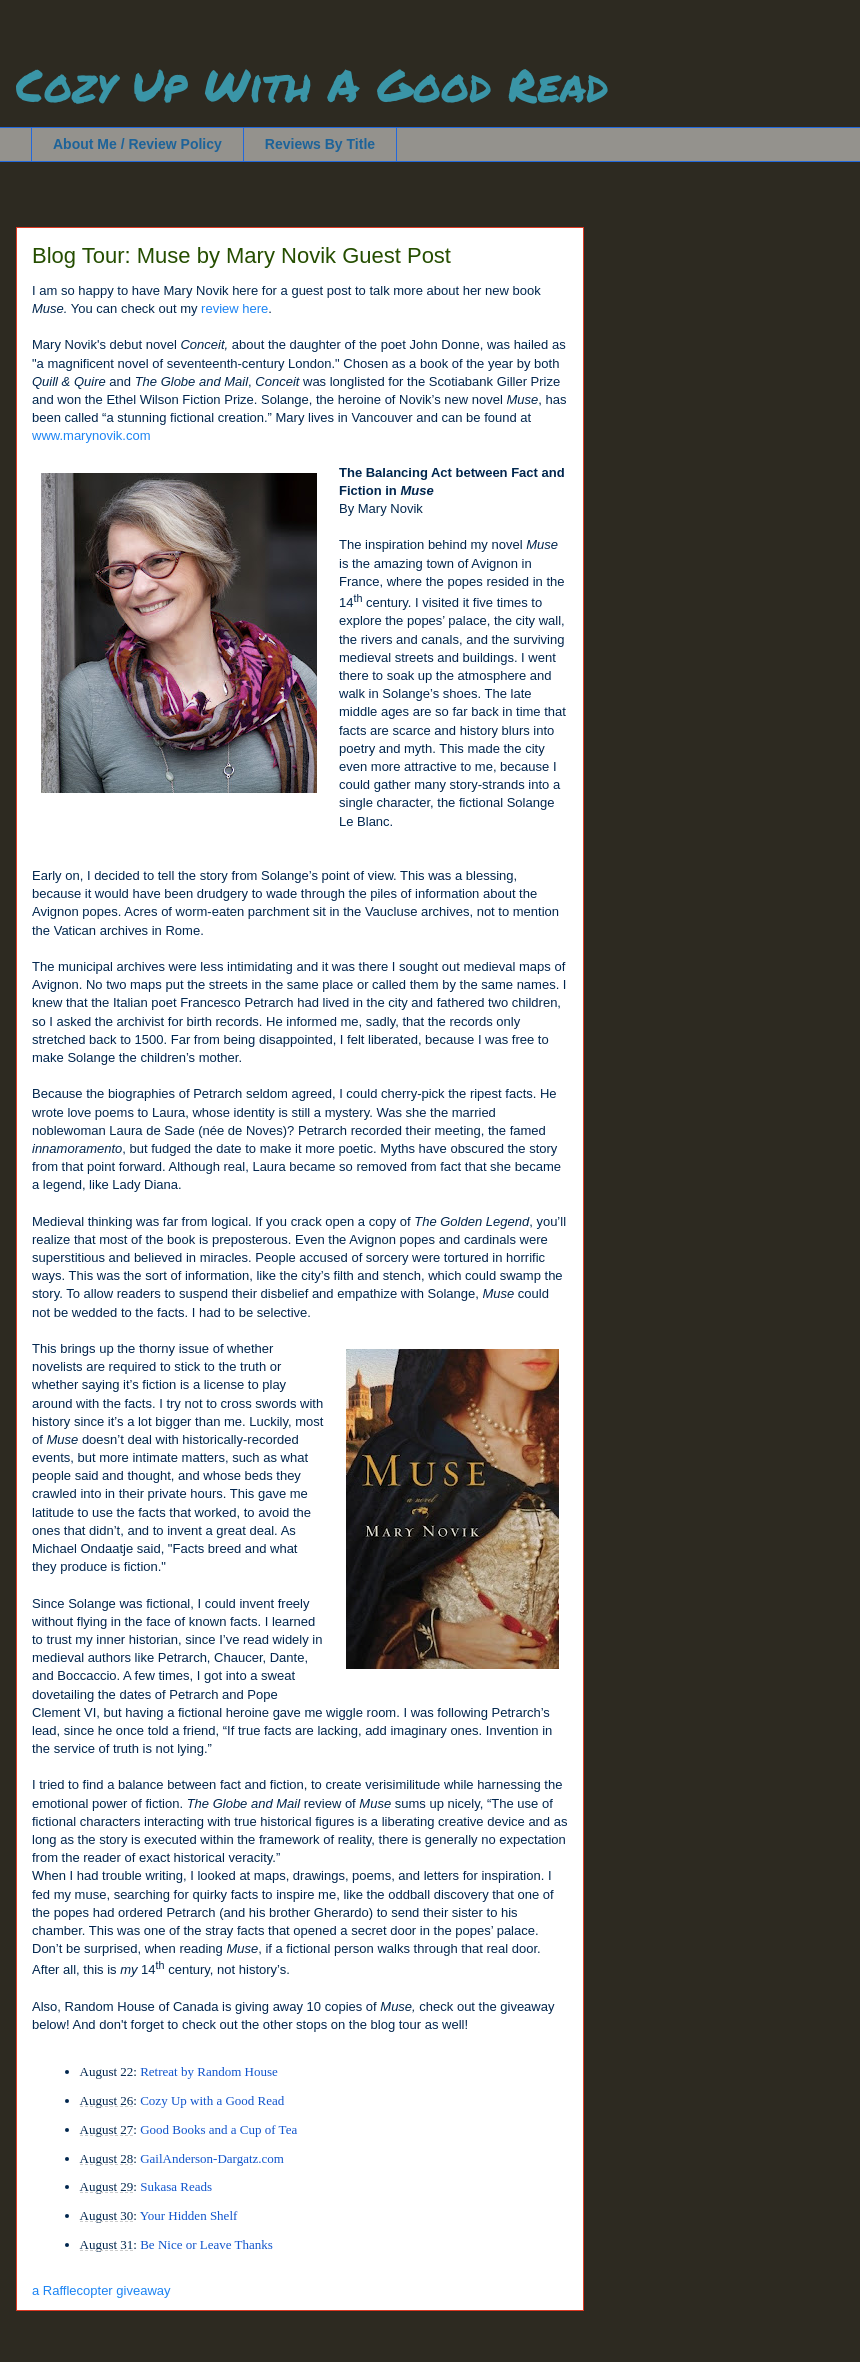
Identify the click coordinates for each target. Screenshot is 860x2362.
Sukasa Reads (176, 2186)
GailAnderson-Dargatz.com (212, 2158)
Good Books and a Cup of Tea (218, 2129)
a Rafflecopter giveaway (101, 2290)
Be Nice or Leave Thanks (206, 2244)
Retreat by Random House (209, 2071)
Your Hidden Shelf (189, 2215)
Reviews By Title (320, 144)
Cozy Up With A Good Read (312, 84)
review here (234, 308)
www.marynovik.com (91, 435)
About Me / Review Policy (137, 144)
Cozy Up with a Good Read (212, 2100)
